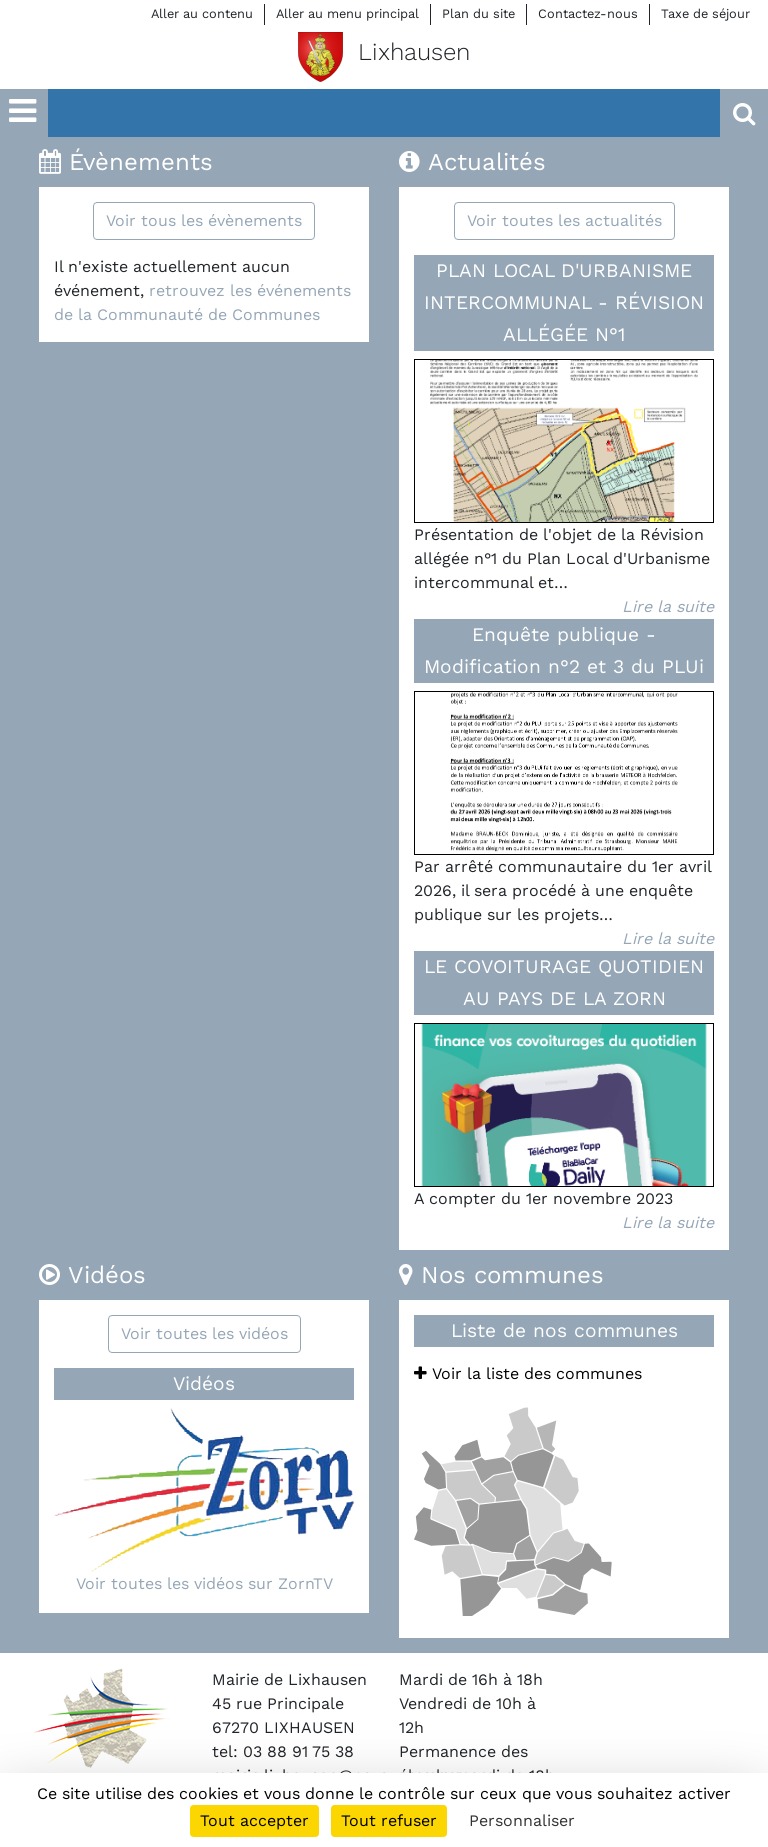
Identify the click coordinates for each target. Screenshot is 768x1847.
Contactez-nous (588, 13)
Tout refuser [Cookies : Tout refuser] (389, 1820)
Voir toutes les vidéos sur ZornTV (204, 1583)
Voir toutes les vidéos (204, 1333)
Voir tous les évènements (204, 220)
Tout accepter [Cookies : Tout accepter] (254, 1820)
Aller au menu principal (347, 13)
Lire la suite (668, 606)
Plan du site (478, 13)
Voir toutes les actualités (564, 220)
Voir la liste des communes (528, 1373)
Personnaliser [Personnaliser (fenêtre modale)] (522, 1820)
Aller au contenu (202, 13)
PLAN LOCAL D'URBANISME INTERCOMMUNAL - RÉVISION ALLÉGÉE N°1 (564, 302)
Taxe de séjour (705, 13)
